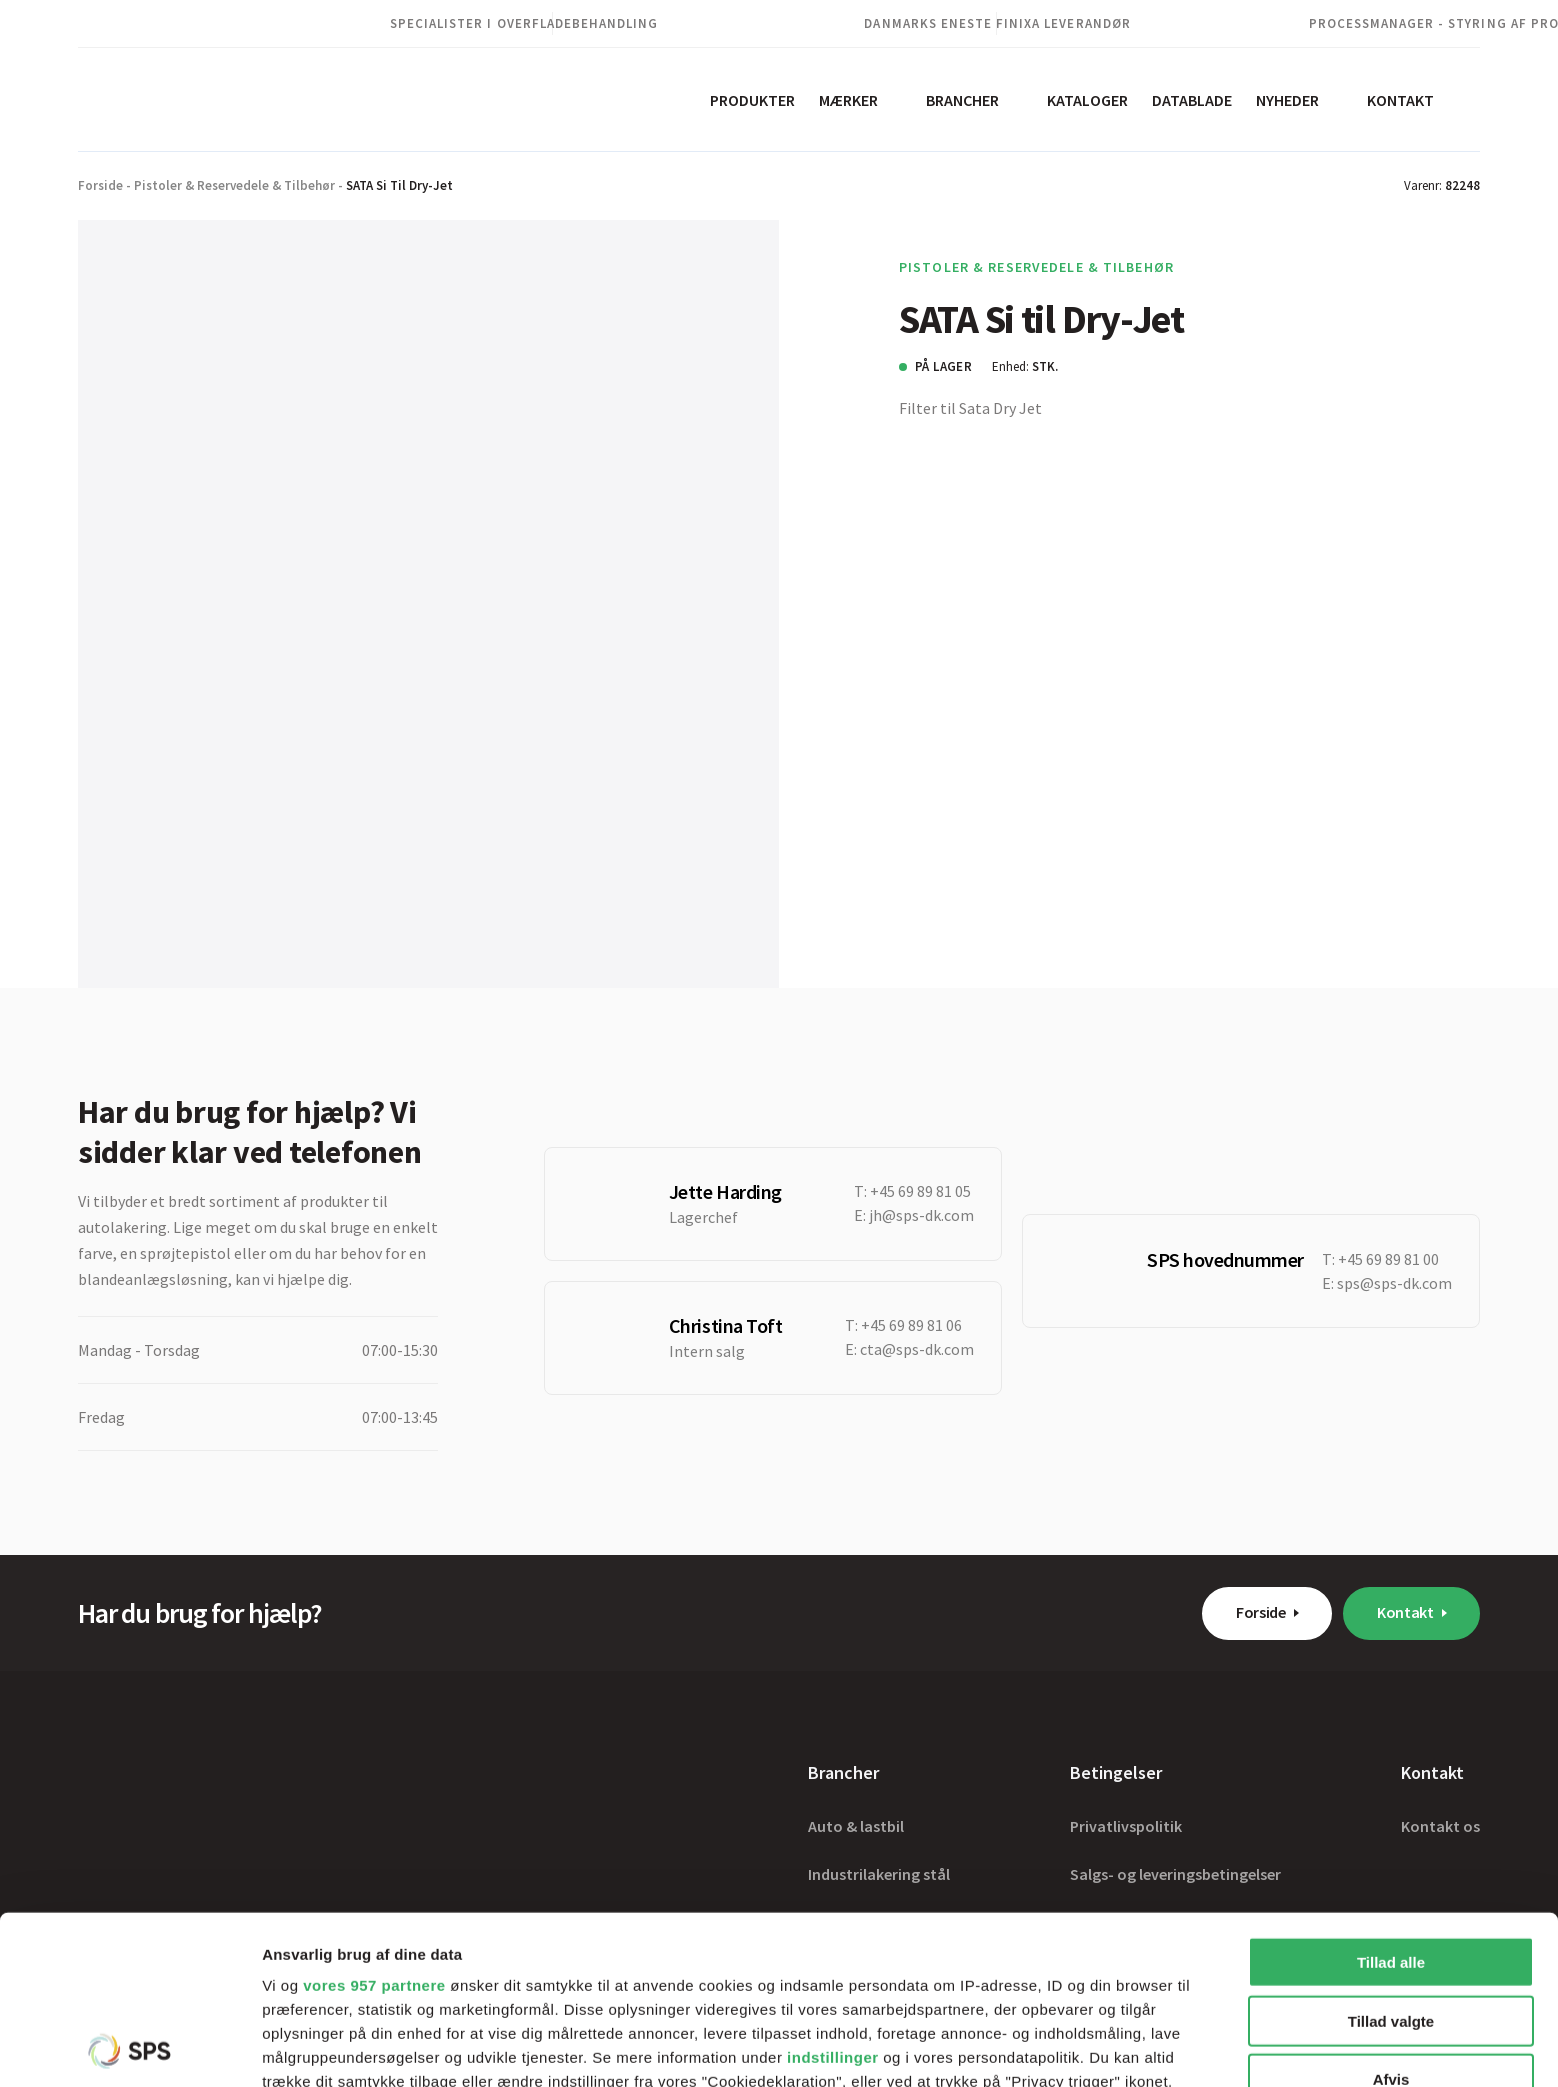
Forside (100, 185)
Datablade (1192, 100)
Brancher (962, 100)
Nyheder (1287, 100)
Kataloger (1087, 100)
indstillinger (833, 1889)
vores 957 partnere (374, 1817)
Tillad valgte (1391, 1852)
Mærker (848, 100)
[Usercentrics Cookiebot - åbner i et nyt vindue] (129, 2048)
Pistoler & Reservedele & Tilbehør (234, 185)
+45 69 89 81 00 (1388, 1259)
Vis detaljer (1039, 2047)
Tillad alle (1391, 1794)
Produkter (752, 100)
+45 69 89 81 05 (920, 1191)
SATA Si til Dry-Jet (399, 185)
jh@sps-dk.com (921, 1215)
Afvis (1391, 1911)
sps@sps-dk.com (1394, 1283)
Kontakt (1400, 100)
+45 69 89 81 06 (911, 1325)
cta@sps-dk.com (917, 1349)
